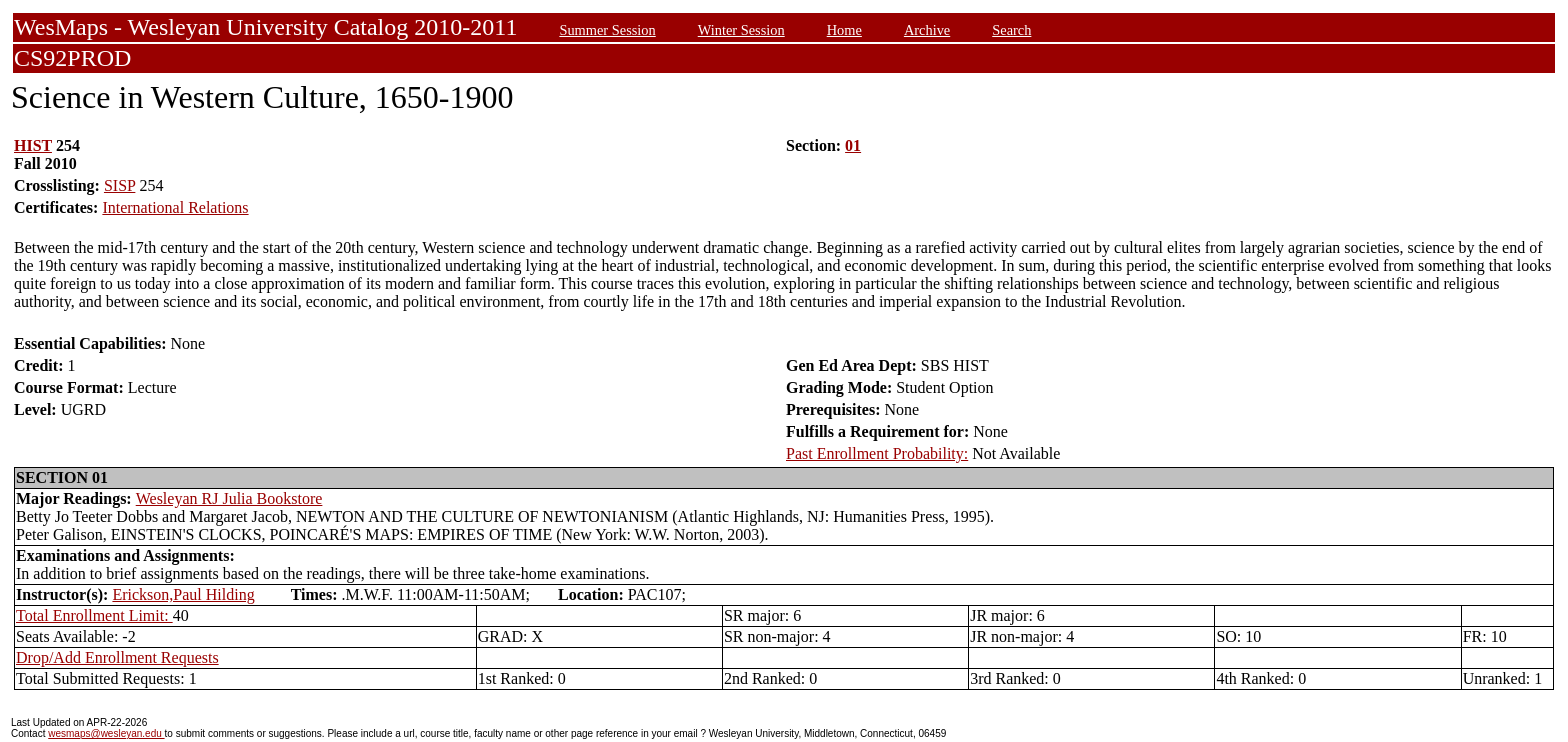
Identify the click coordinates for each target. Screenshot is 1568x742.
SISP (119, 185)
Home (844, 30)
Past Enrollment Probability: (877, 453)
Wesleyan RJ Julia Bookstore (229, 498)
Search (1011, 30)
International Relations (175, 207)
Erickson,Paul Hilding (183, 594)
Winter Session (741, 30)
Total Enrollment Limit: (94, 615)
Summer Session (607, 30)
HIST (33, 145)
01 (853, 145)
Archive (927, 30)
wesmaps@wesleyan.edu (106, 733)
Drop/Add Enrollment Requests (117, 657)
